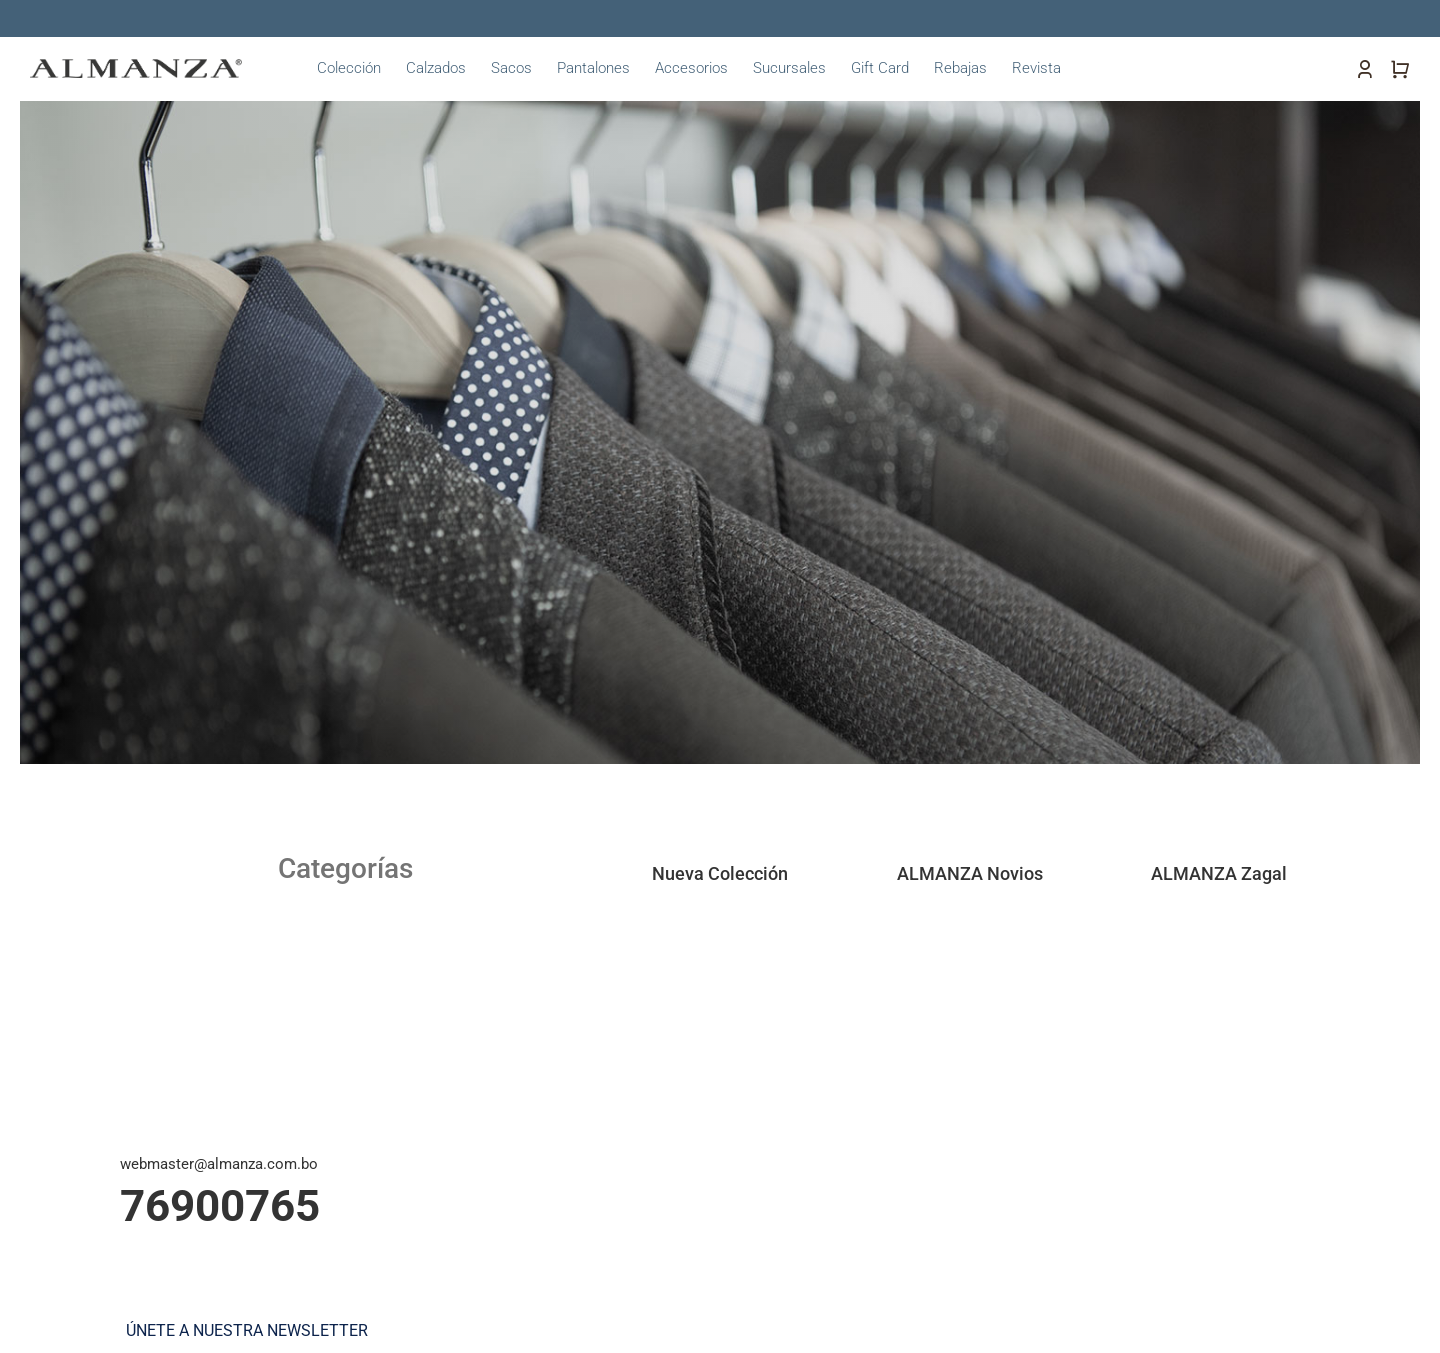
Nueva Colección (720, 873)
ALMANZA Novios (970, 873)
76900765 (220, 1206)
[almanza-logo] (136, 66)
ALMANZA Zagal (1219, 873)
